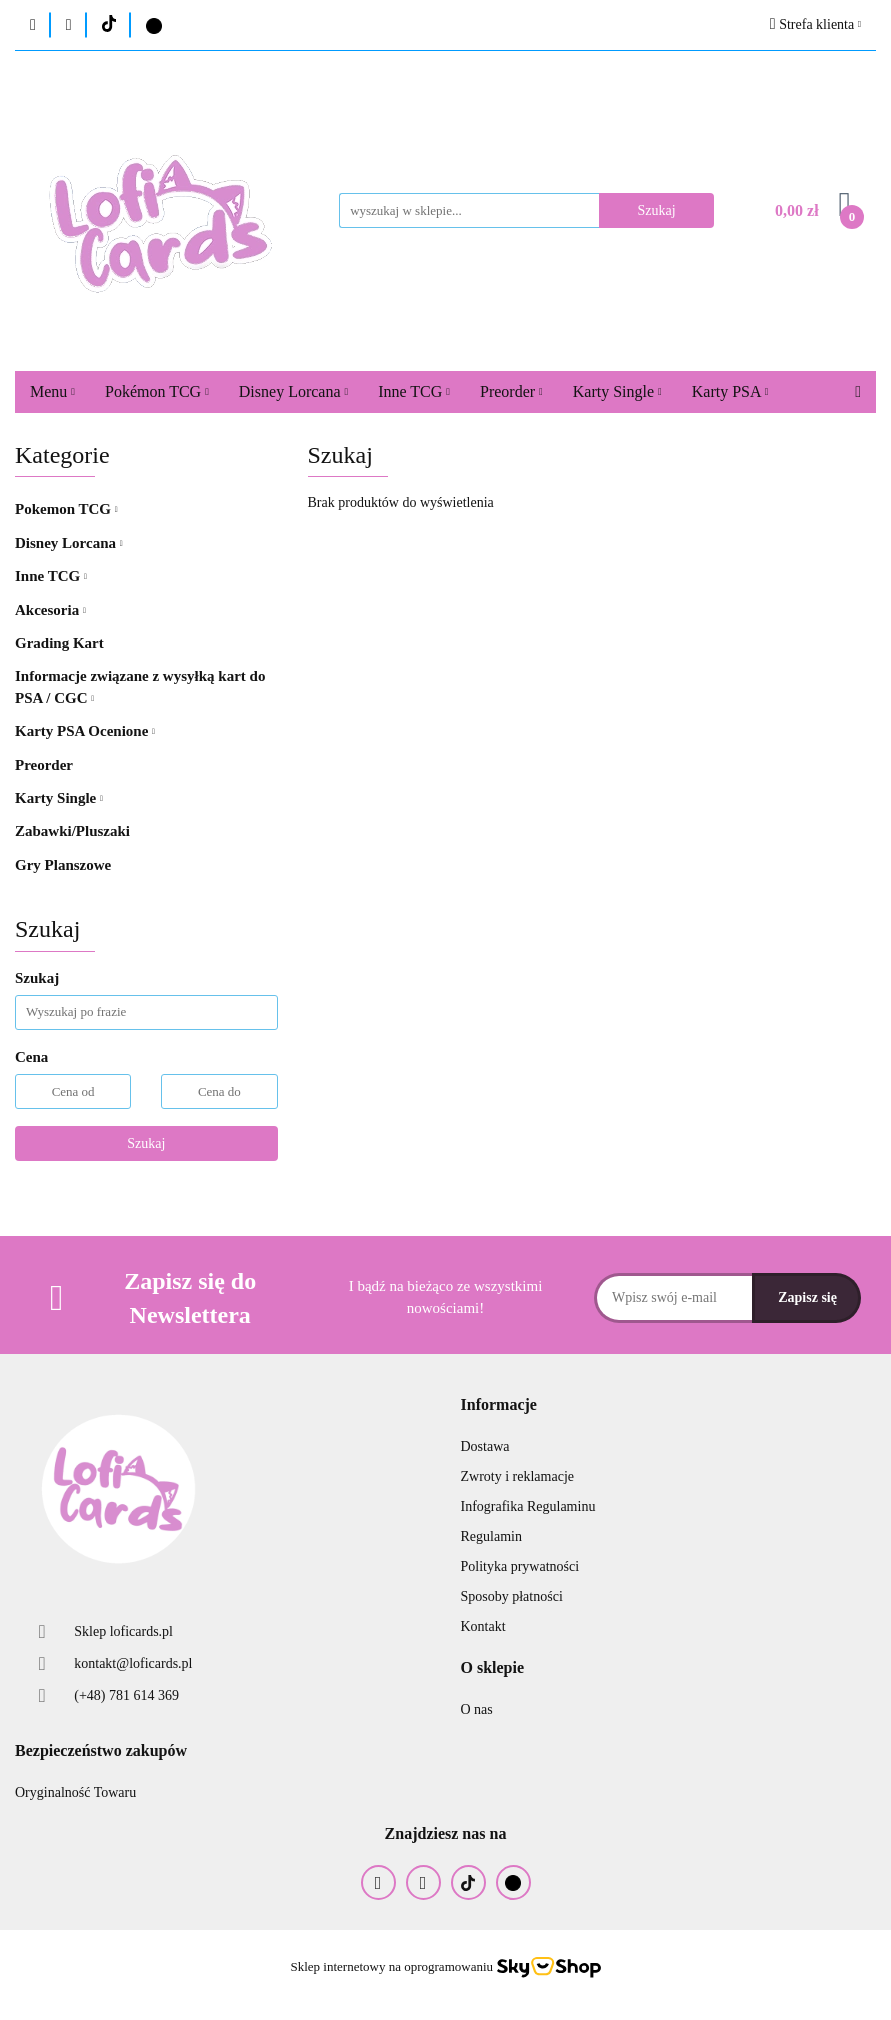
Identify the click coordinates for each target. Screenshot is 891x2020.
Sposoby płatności (512, 1596)
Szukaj (146, 1143)
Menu (52, 391)
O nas (477, 1709)
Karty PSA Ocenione (85, 731)
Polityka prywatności (520, 1566)
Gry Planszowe (63, 865)
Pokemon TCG (66, 509)
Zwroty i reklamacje (518, 1476)
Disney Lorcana (293, 391)
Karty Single (617, 391)
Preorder (511, 391)
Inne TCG (414, 391)
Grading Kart (59, 643)
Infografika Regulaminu (528, 1506)
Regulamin (491, 1536)
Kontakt (483, 1626)
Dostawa (485, 1446)
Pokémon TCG (157, 391)
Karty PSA (730, 391)
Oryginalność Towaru (75, 1792)
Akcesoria (50, 610)
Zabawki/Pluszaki (72, 831)
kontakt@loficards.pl (133, 1663)
